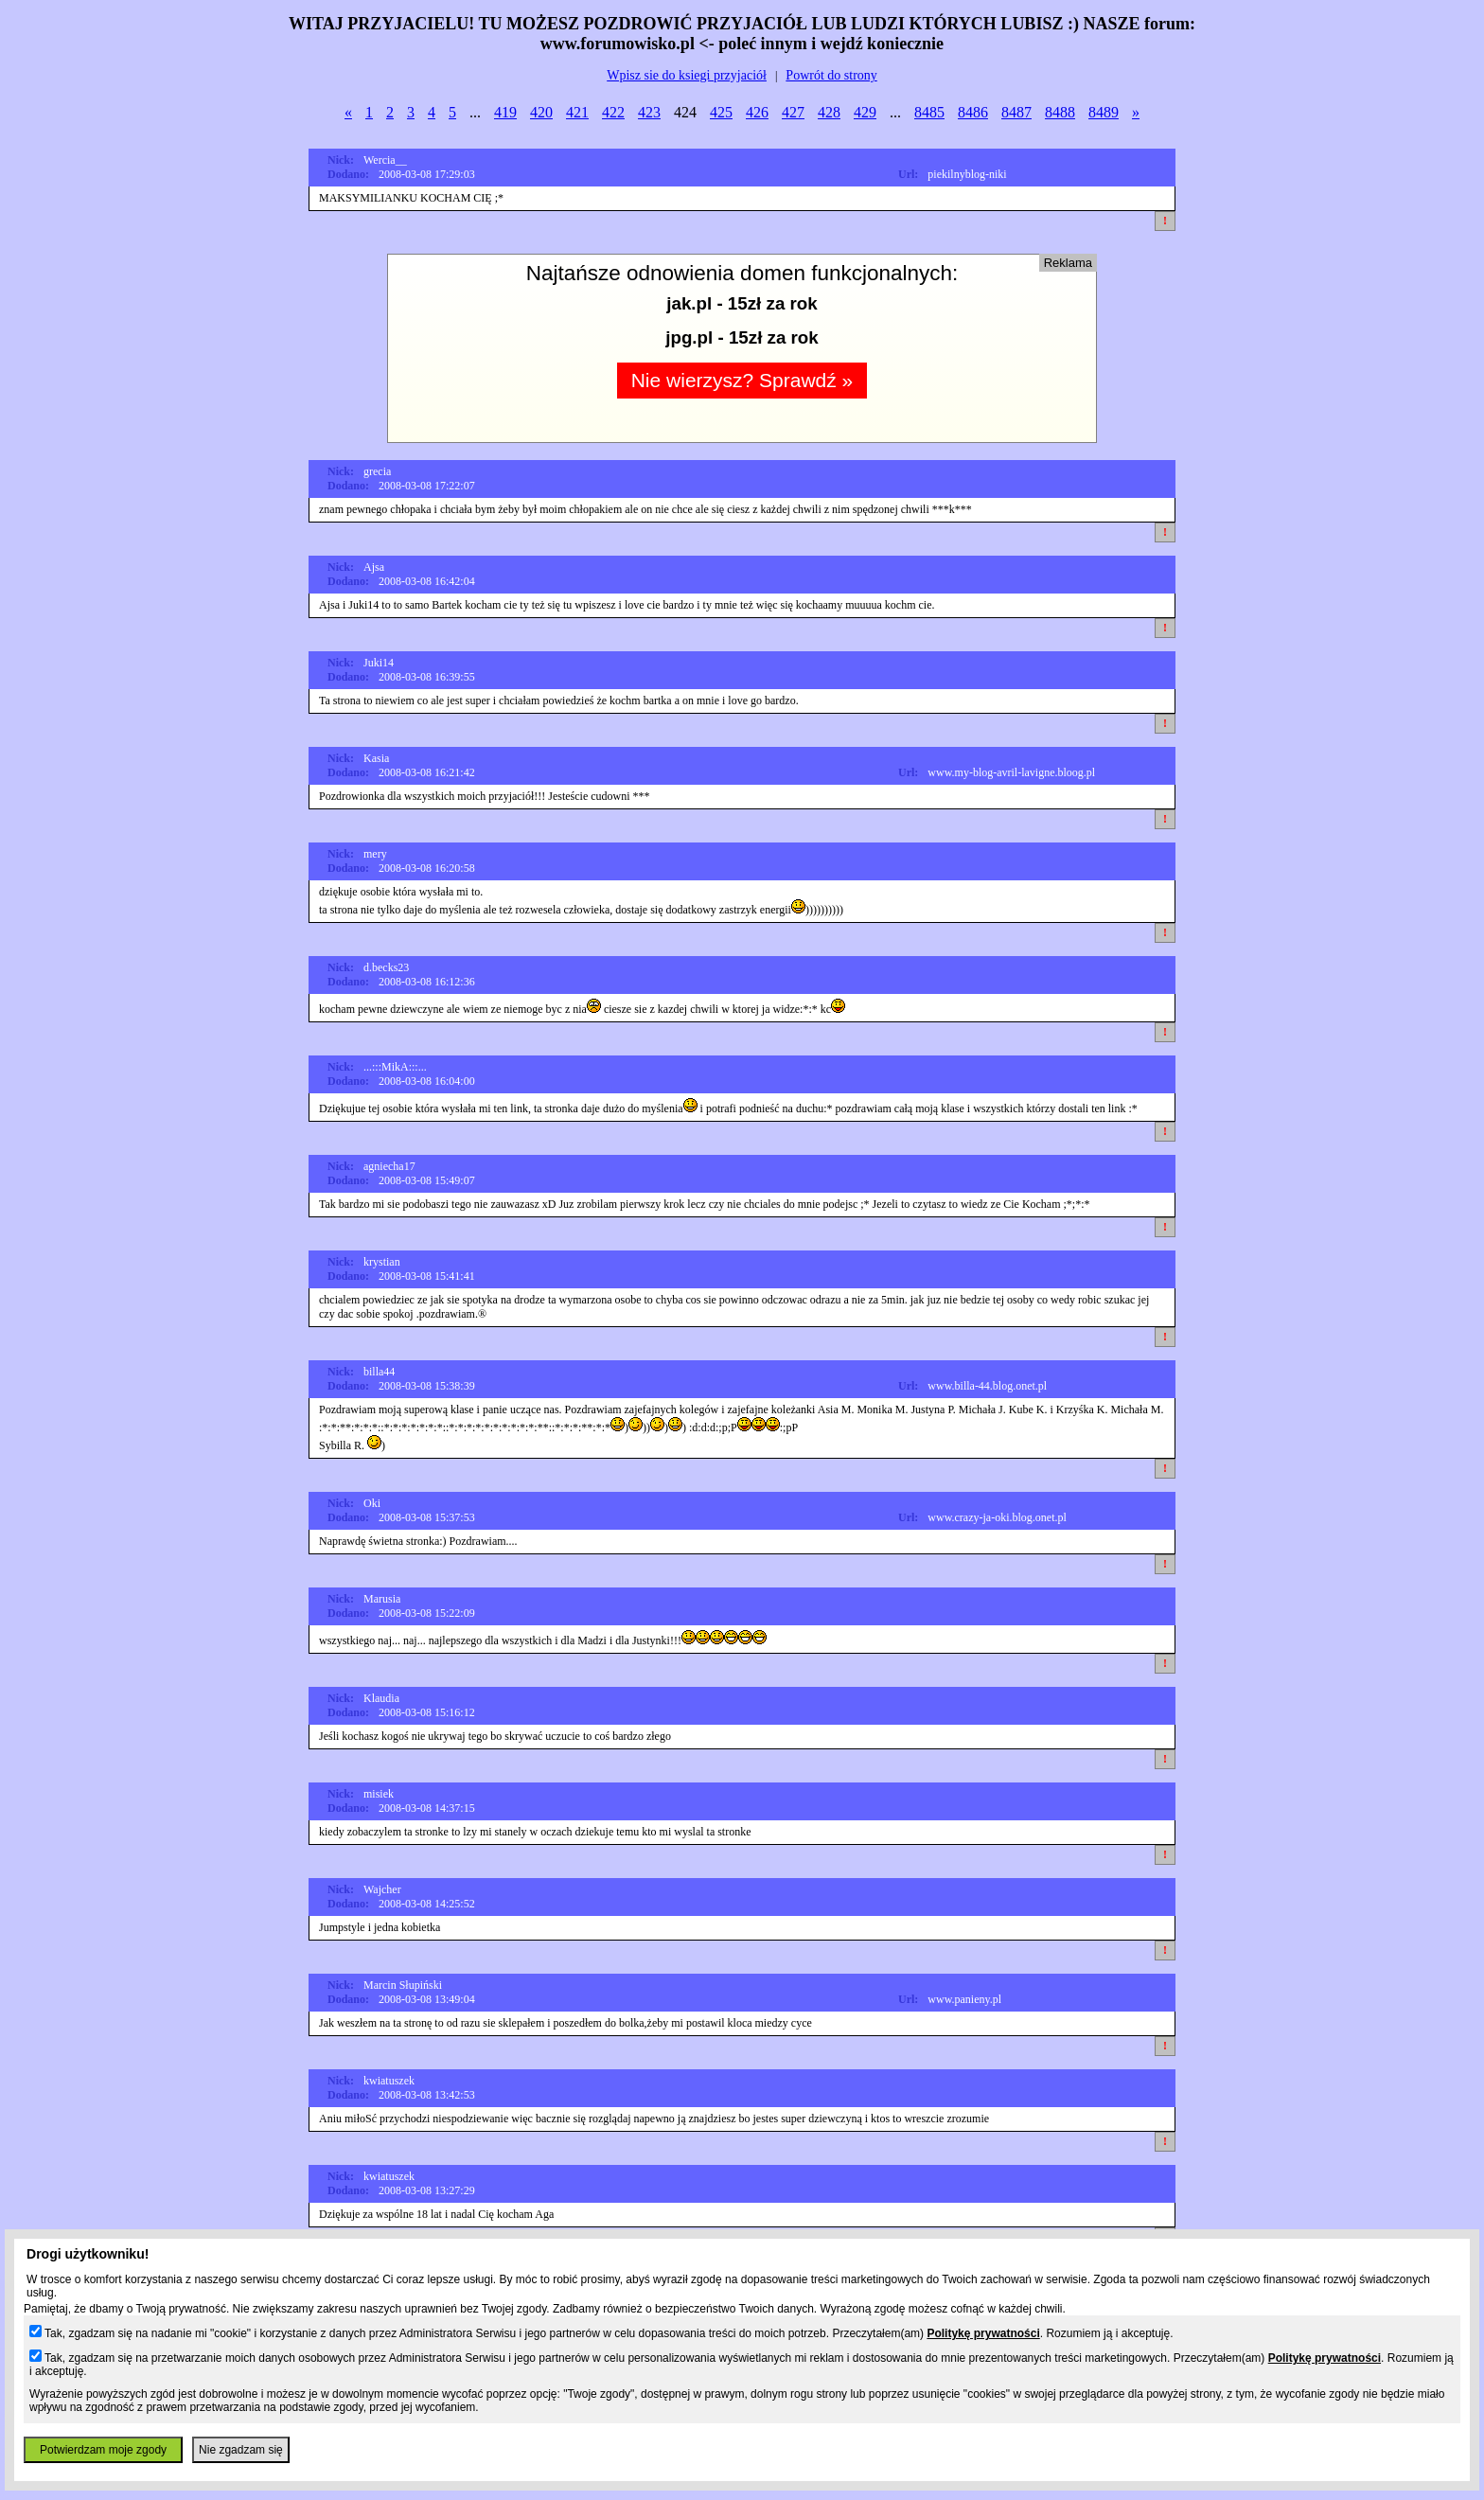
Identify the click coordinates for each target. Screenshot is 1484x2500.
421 (577, 112)
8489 (1103, 112)
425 (721, 112)
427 (793, 112)
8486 (973, 112)
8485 (929, 112)
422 (613, 112)
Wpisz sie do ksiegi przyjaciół (687, 75)
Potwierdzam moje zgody (103, 2449)
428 (829, 112)
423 (649, 112)
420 (541, 112)
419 (505, 112)
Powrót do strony (831, 75)
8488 (1060, 112)
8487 (1016, 112)
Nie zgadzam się (241, 2449)
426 (757, 112)
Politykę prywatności (983, 2333)
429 (865, 112)
